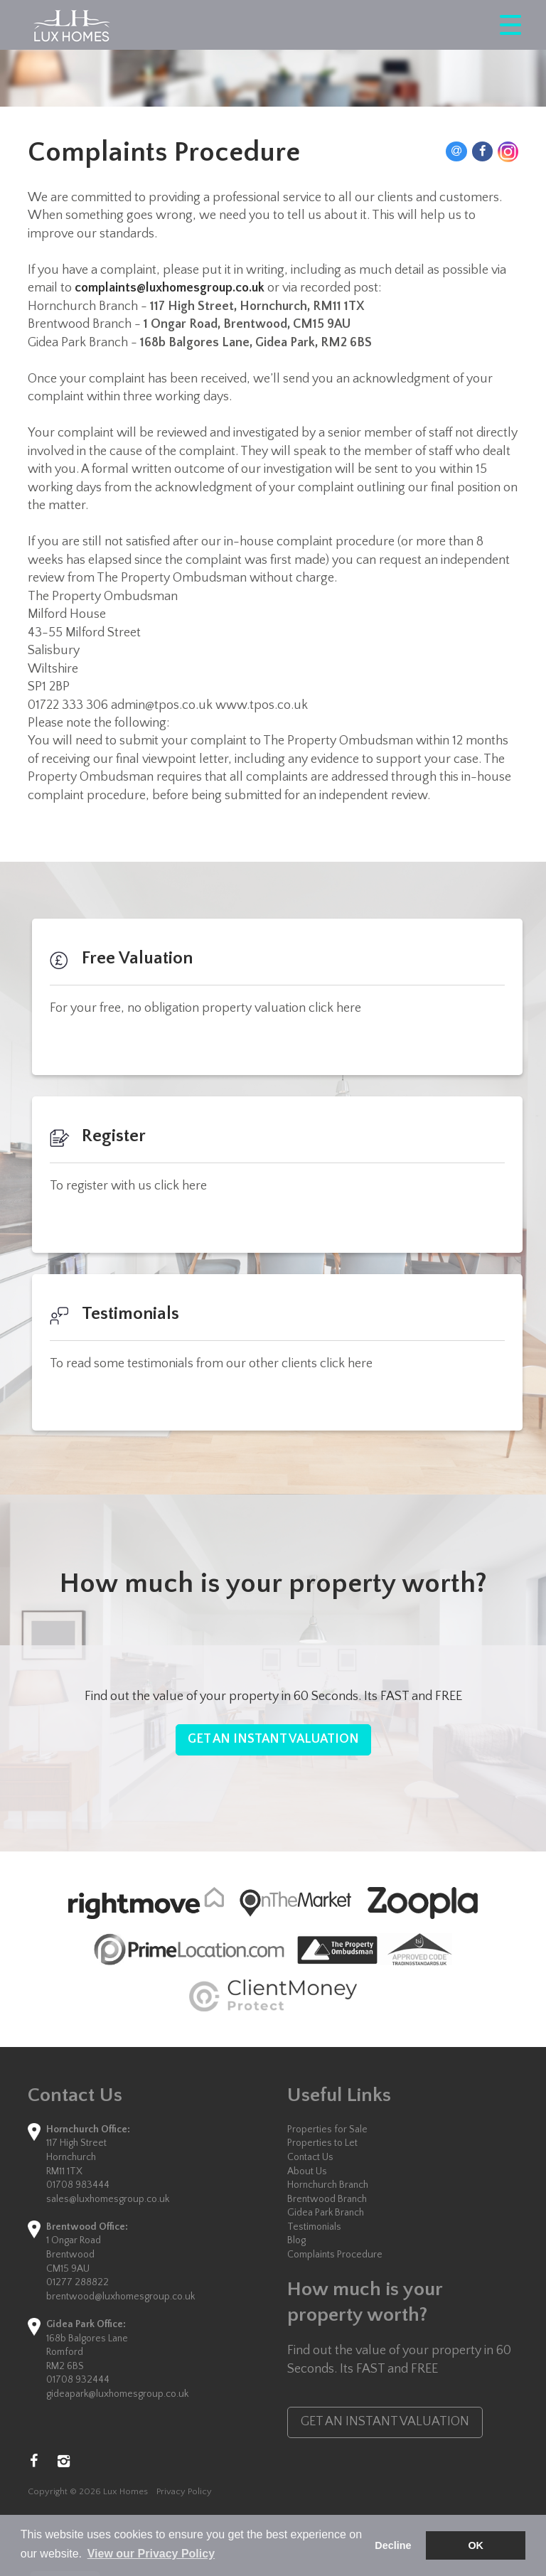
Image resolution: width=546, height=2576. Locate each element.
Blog (296, 2240)
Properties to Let (322, 2143)
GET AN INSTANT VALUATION (273, 1739)
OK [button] (475, 2545)
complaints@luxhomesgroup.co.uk (169, 288)
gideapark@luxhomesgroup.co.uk (117, 2394)
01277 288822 (77, 2282)
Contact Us (310, 2157)
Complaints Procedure (334, 2254)
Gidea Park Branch (325, 2212)
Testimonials (314, 2227)
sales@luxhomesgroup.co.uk (107, 2199)
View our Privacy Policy (151, 2554)
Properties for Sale (327, 2129)
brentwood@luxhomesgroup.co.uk (120, 2296)
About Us (307, 2171)
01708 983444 (77, 2185)
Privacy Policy (184, 2491)
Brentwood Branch (327, 2199)
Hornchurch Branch (327, 2185)
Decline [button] (393, 2545)
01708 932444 (77, 2379)
